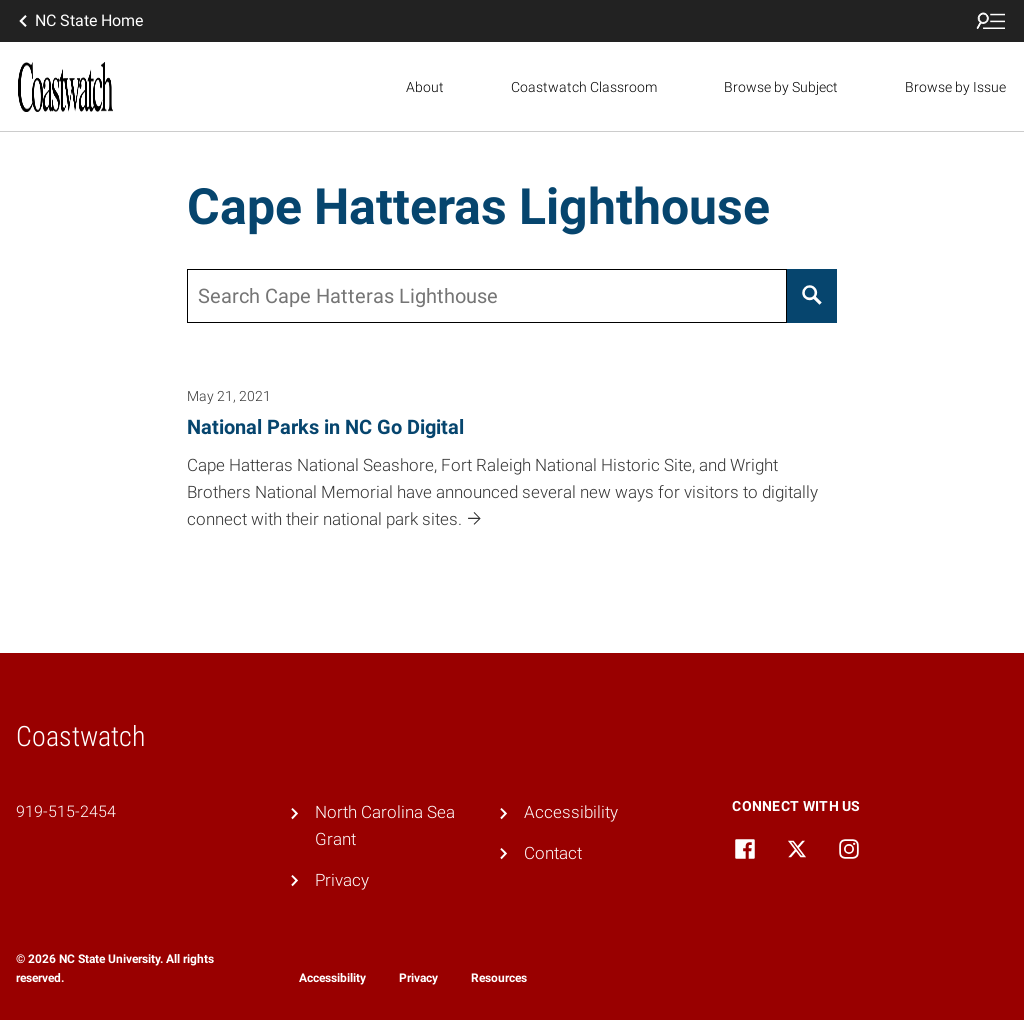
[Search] (812, 296)
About (425, 87)
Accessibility (571, 812)
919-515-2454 (66, 811)
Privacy (342, 880)
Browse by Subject (781, 87)
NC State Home (79, 21)
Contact (553, 853)
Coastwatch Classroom (584, 87)
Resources (499, 978)
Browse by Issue (955, 87)
